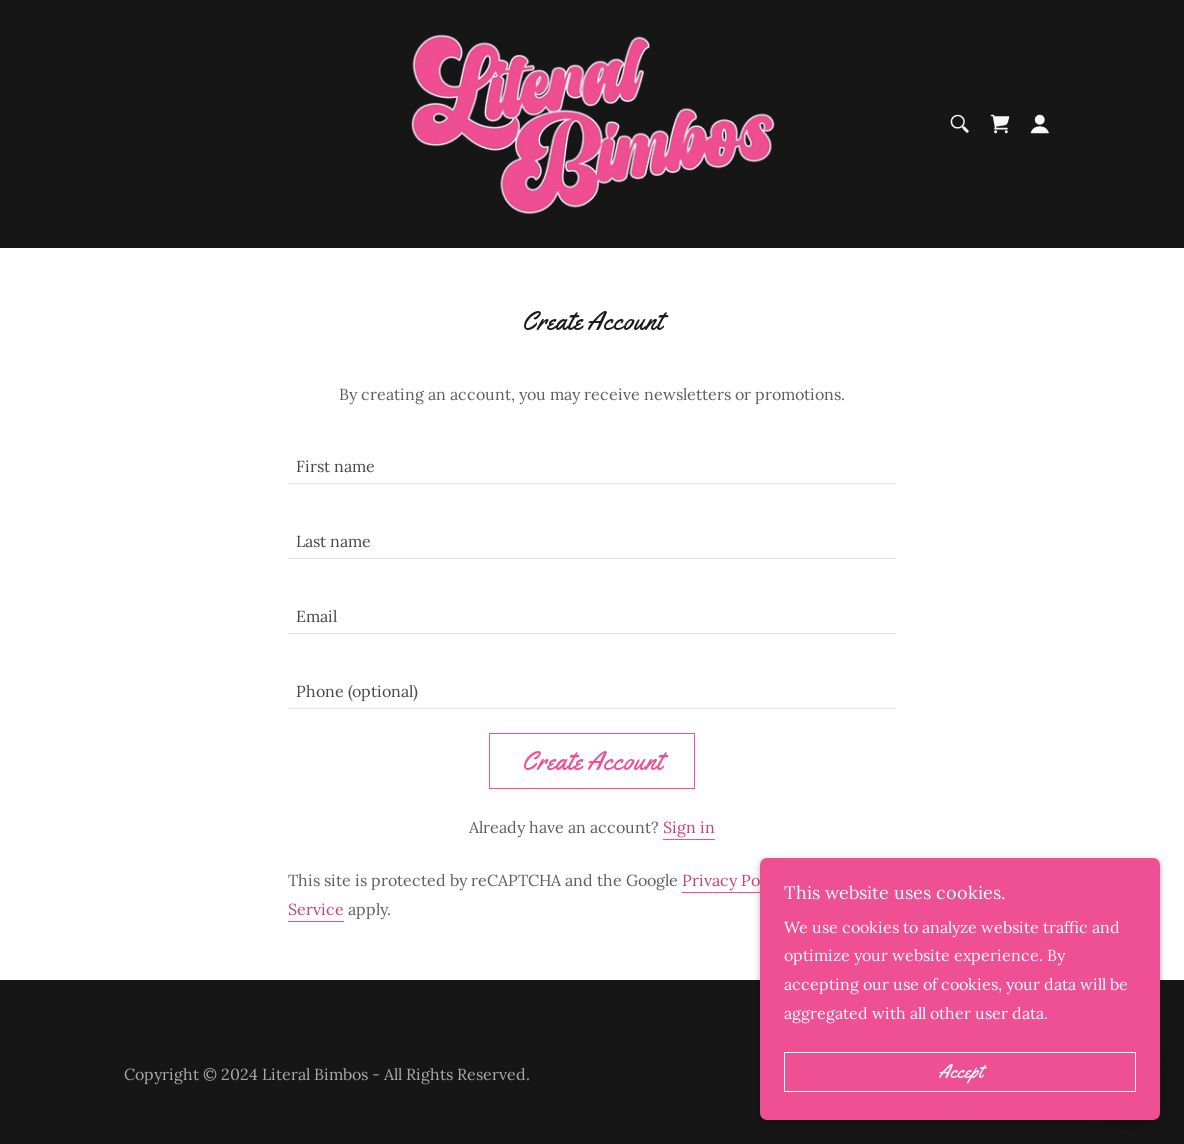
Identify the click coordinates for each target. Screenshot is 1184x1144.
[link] (592, 122)
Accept (960, 1072)
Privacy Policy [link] (734, 880)
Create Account (592, 761)
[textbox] (592, 458)
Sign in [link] (689, 827)
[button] (1040, 124)
